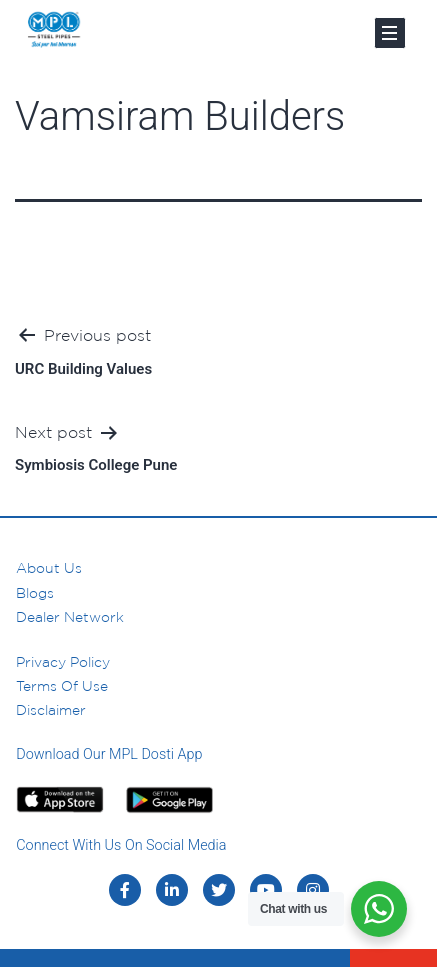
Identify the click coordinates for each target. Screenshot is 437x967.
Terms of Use (62, 686)
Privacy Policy (63, 662)
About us (49, 568)
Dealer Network (70, 617)
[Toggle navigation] (390, 33)
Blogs (35, 593)
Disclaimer (51, 710)
